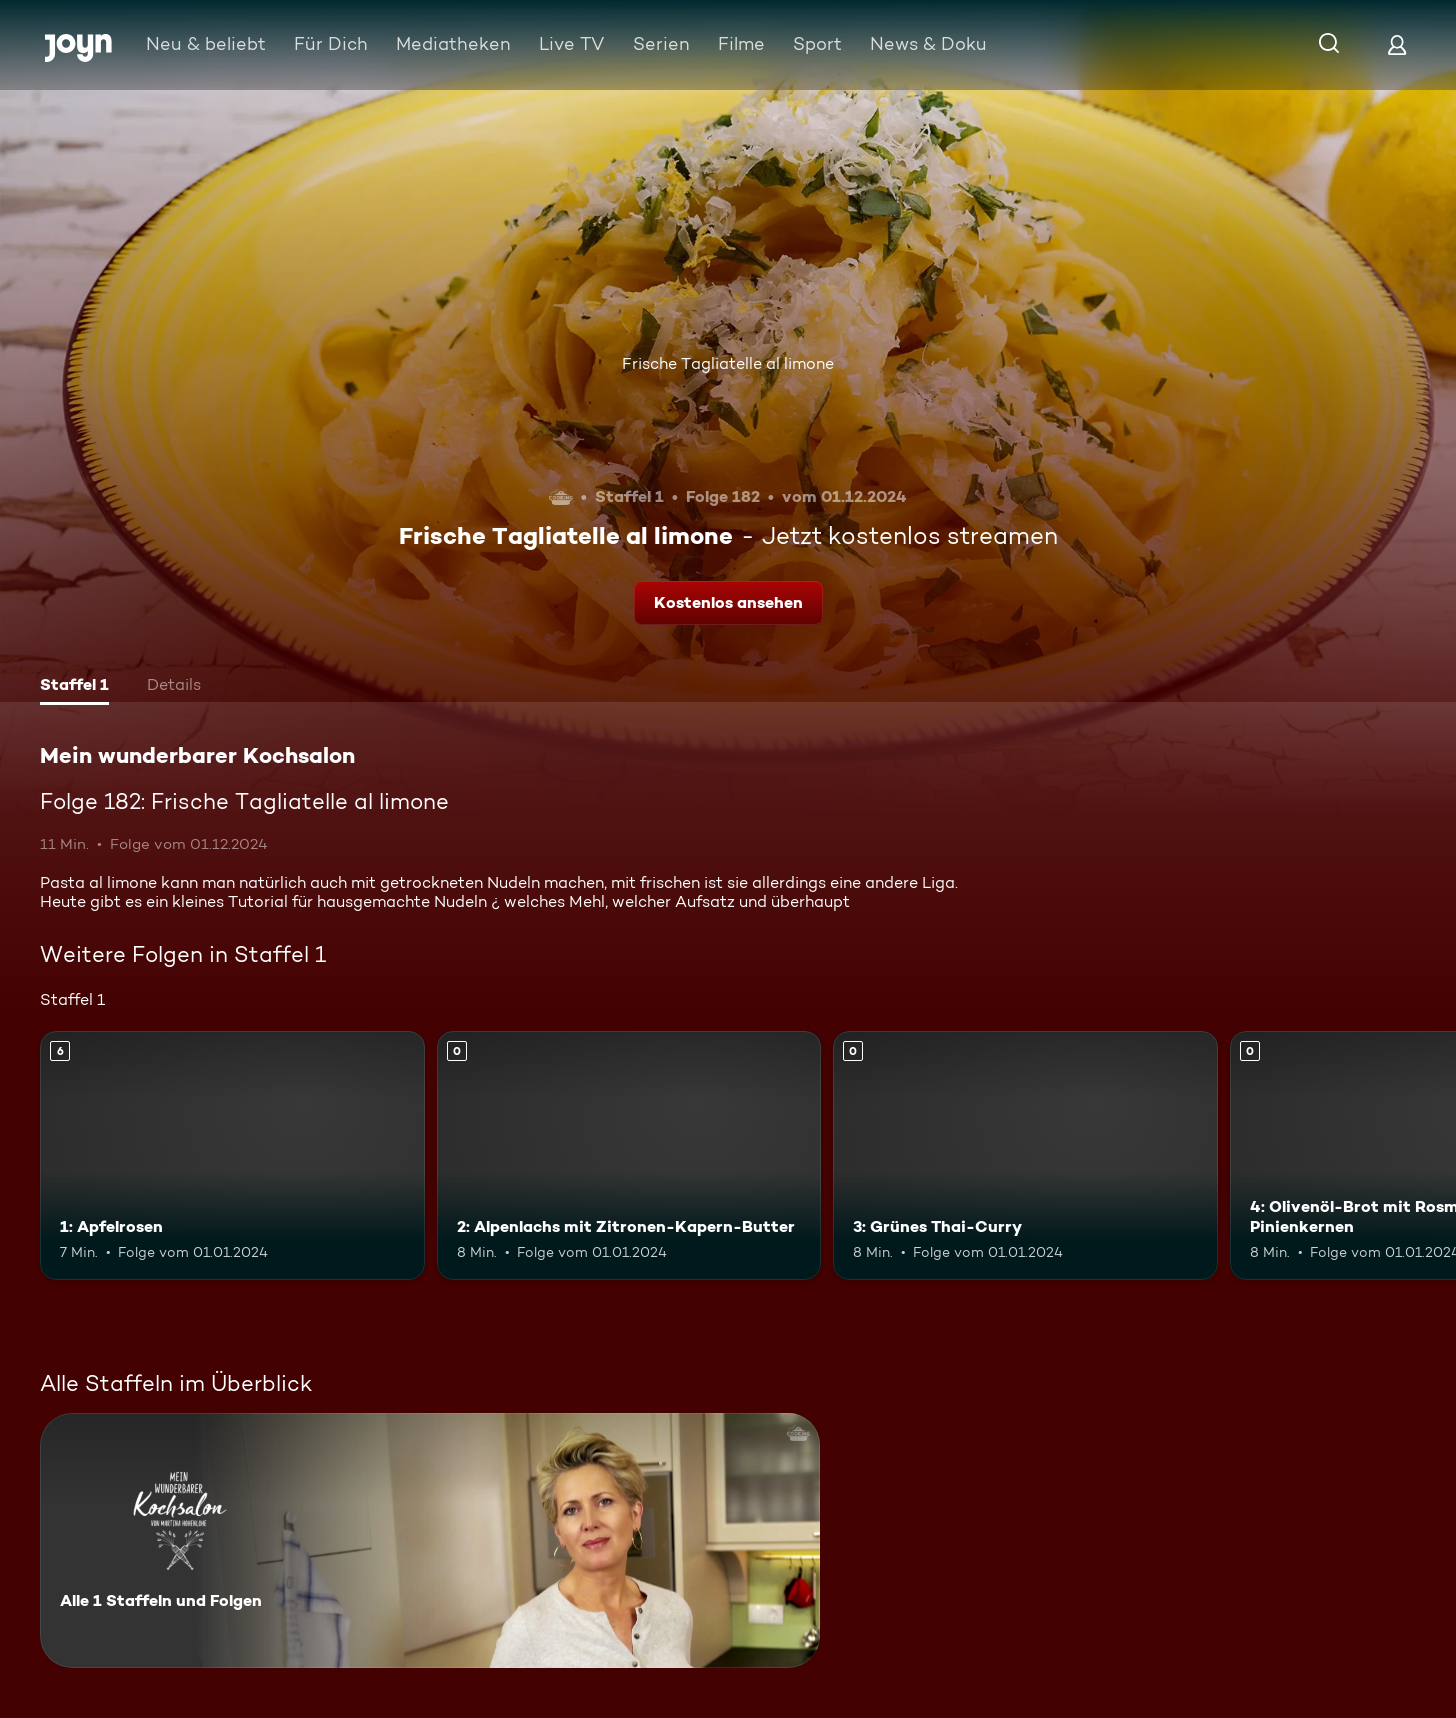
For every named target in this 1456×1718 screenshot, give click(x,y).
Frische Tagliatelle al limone (728, 363)
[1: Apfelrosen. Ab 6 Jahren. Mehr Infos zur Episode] (232, 1156)
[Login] (1397, 44)
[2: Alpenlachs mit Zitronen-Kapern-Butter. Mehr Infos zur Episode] (629, 1156)
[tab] (74, 687)
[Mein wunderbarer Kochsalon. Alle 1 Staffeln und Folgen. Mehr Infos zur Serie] (430, 1540)
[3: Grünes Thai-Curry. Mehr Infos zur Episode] (1025, 1156)
